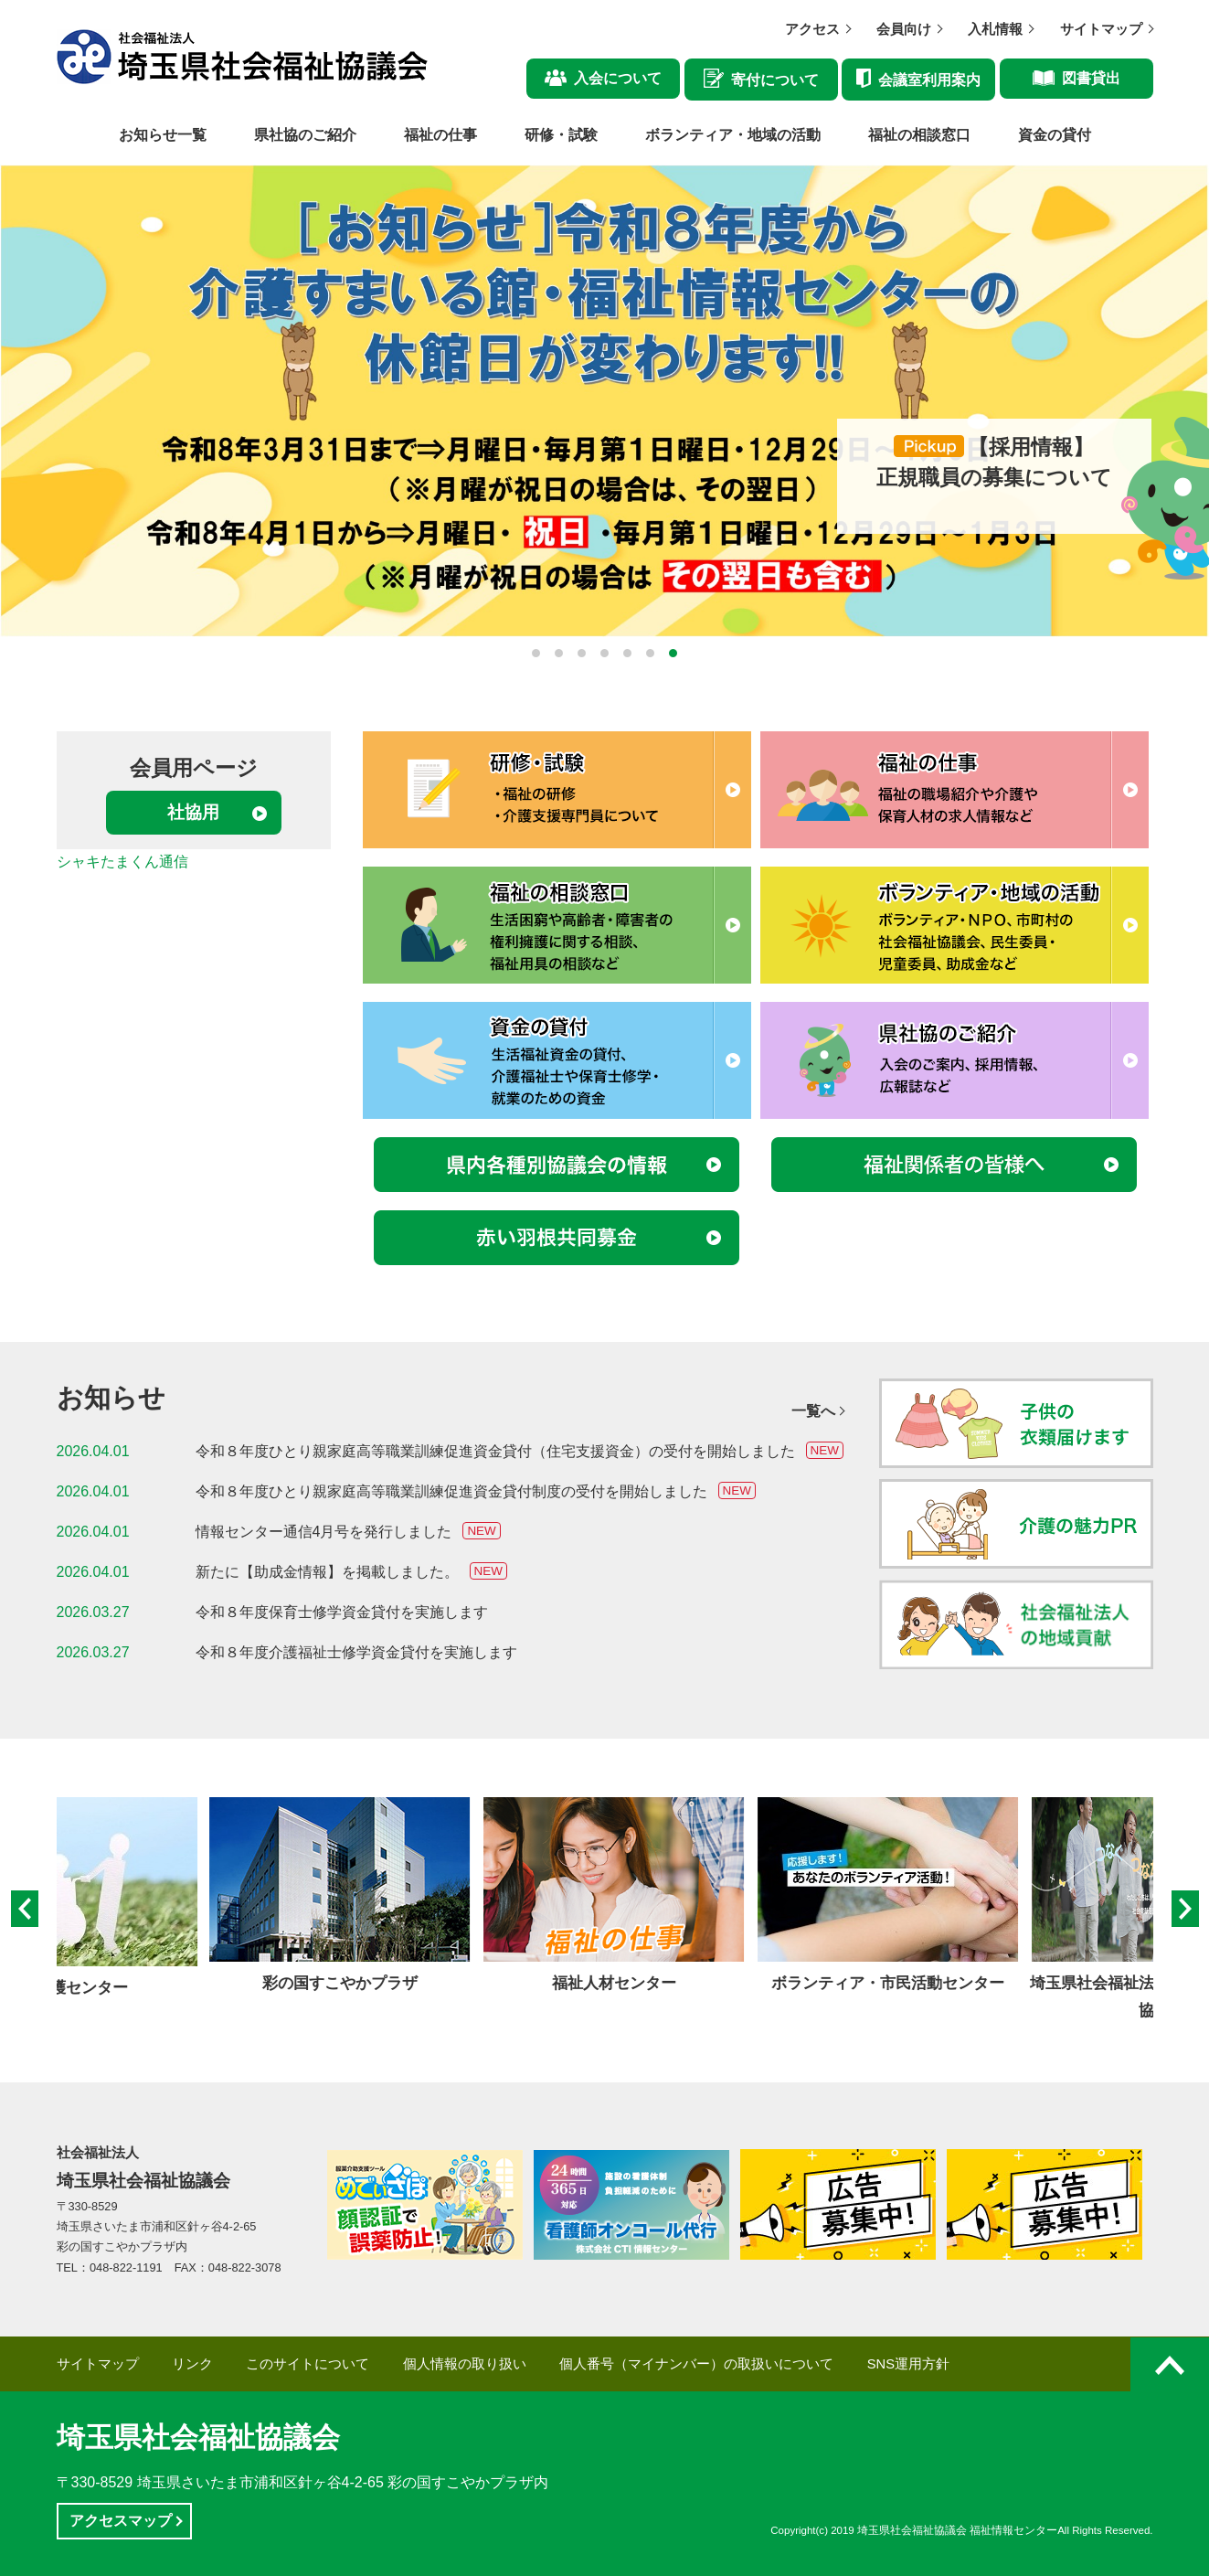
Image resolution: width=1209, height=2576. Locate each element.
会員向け (903, 29)
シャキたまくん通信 (122, 861)
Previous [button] (25, 1910)
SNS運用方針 (908, 2364)
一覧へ (813, 1411)
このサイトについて (307, 2364)
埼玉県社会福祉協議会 (198, 2438)
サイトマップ (1101, 29)
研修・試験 (561, 135)
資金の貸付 (1054, 135)
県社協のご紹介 (305, 135)
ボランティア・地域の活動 (733, 135)
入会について (618, 78)
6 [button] (650, 653)
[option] (604, 401)
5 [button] (627, 653)
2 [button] (559, 653)
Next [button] (1185, 1910)
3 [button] (582, 653)
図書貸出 (1091, 78)
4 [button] (604, 653)
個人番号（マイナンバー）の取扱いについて (696, 2364)
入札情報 (995, 29)
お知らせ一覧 (163, 135)
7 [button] (673, 653)
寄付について (775, 80)
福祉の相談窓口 (919, 135)
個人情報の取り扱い (464, 2364)
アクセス (812, 29)
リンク (192, 2364)
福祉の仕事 (440, 135)
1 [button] (536, 653)
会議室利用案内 (929, 80)
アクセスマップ (120, 2520)
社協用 (193, 812)
